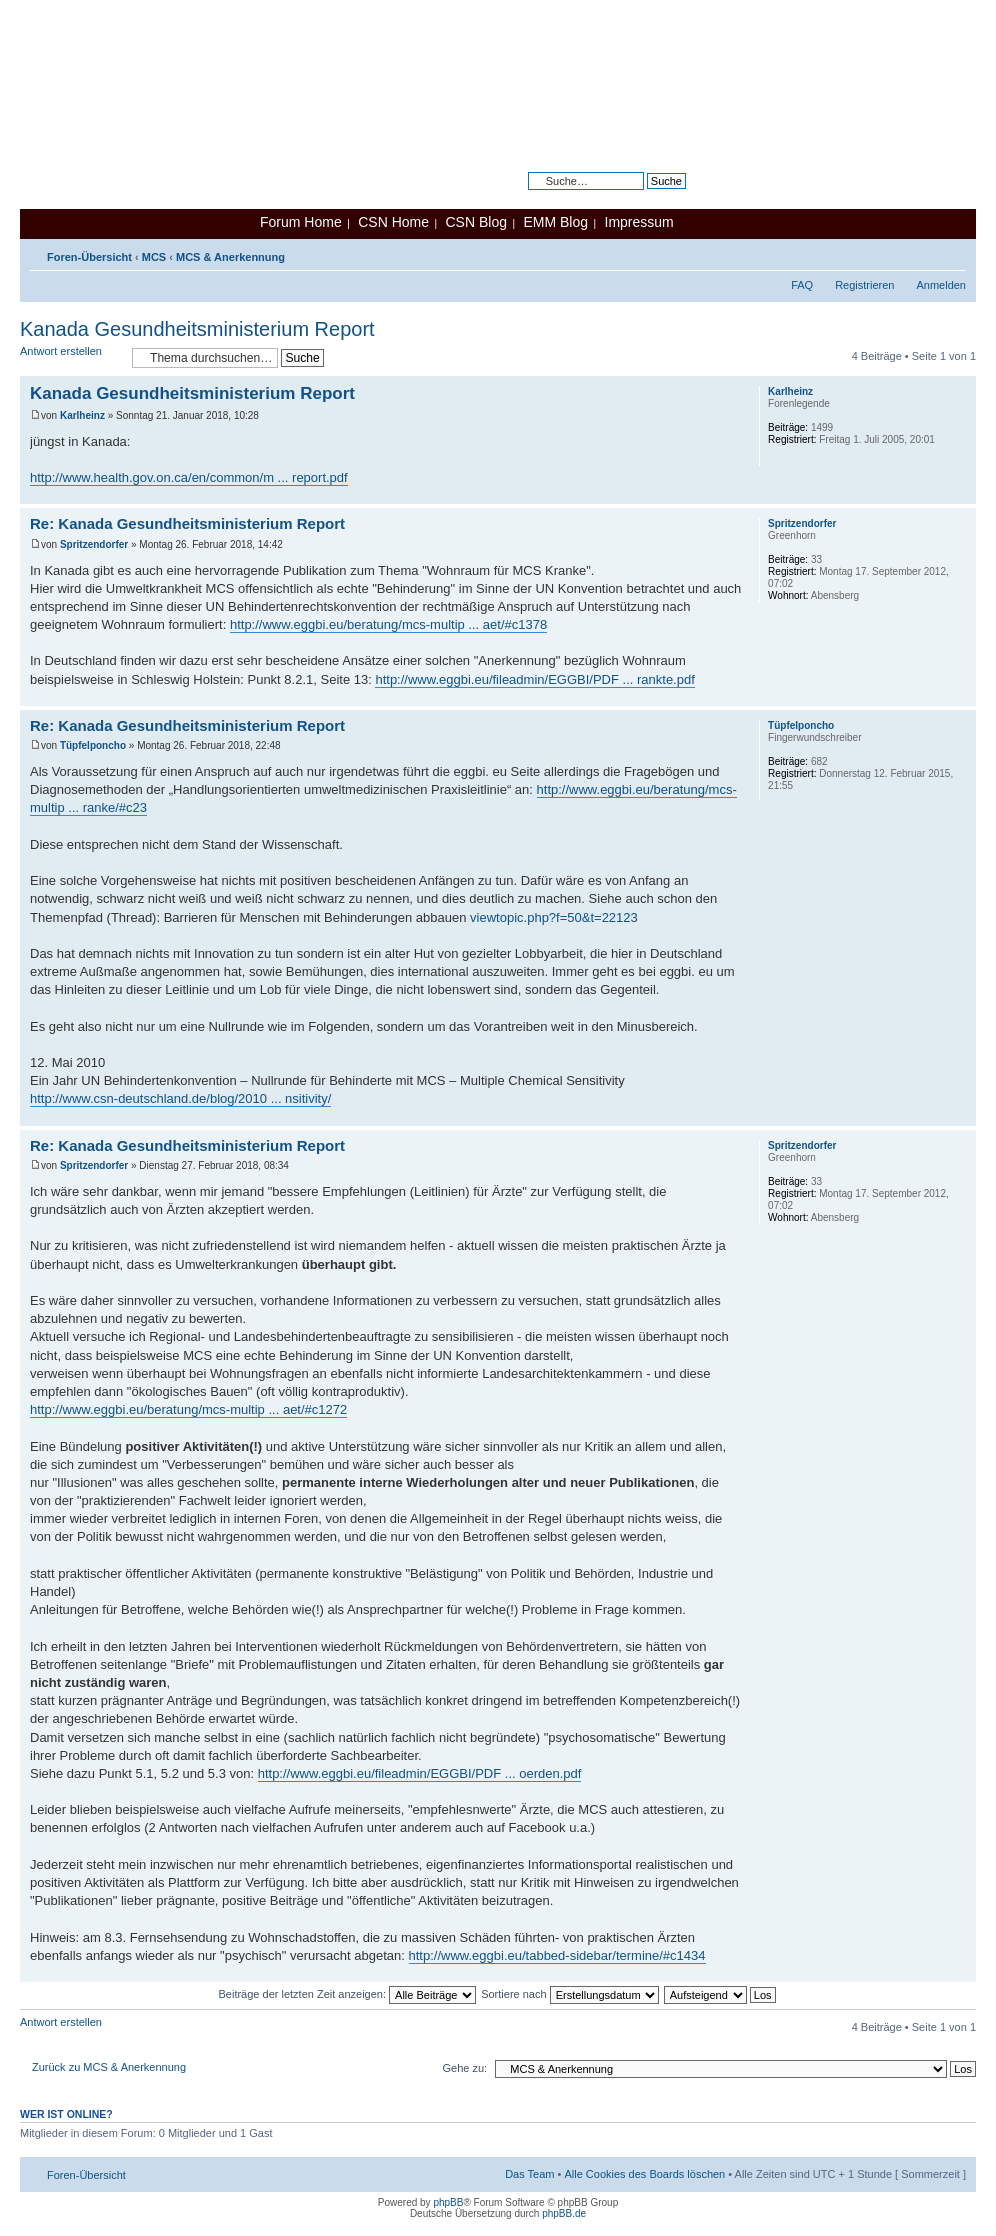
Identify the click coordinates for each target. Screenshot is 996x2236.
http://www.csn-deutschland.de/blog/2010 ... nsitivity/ (180, 1098)
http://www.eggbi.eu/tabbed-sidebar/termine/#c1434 (557, 1955)
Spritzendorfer (94, 544)
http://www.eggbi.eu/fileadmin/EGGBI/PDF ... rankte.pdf (534, 679)
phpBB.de (564, 2213)
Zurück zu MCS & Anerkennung (109, 2067)
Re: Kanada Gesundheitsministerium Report (187, 523)
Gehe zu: (464, 2068)
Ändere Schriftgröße (951, 253)
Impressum (639, 222)
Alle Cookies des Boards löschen (644, 2174)
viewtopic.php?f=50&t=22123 (554, 917)
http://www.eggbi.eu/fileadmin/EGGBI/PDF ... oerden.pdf (420, 1773)
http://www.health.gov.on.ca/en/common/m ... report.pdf (189, 477)
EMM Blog (555, 222)
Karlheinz (82, 415)
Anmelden (941, 285)
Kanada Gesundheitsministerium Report (197, 329)
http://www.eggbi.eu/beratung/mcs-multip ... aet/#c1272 (188, 1409)
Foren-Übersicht (89, 257)
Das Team (529, 2174)
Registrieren (864, 285)
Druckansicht (921, 253)
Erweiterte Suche (644, 196)
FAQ (802, 285)
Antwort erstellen (71, 357)
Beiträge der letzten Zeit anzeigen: (347, 1994)
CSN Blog (475, 222)
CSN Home (393, 222)
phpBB (448, 2202)
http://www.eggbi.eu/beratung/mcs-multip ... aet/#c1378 (388, 624)
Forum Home (301, 222)
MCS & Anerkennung (230, 257)
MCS (154, 257)
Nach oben (960, 493)
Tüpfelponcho (93, 745)
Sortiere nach (569, 1994)
